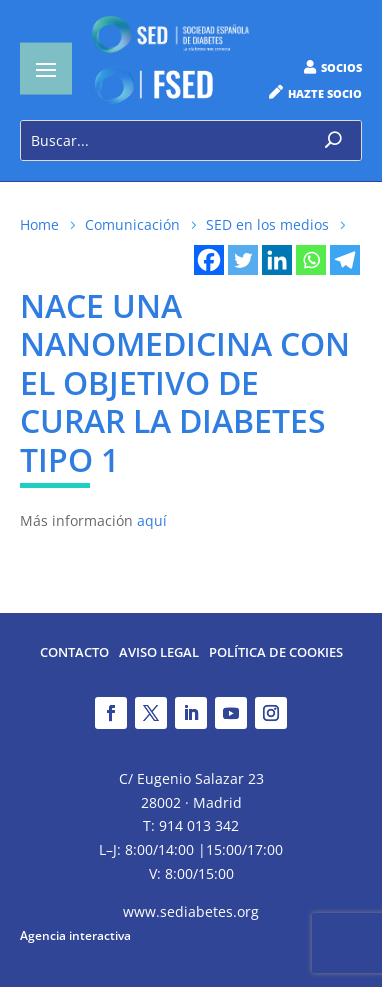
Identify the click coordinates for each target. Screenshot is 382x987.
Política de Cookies (276, 653)
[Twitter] (243, 260)
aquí (152, 520)
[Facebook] (209, 260)
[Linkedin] (277, 260)
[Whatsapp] (311, 260)
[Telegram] (345, 260)
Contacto (74, 653)
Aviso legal (159, 653)
